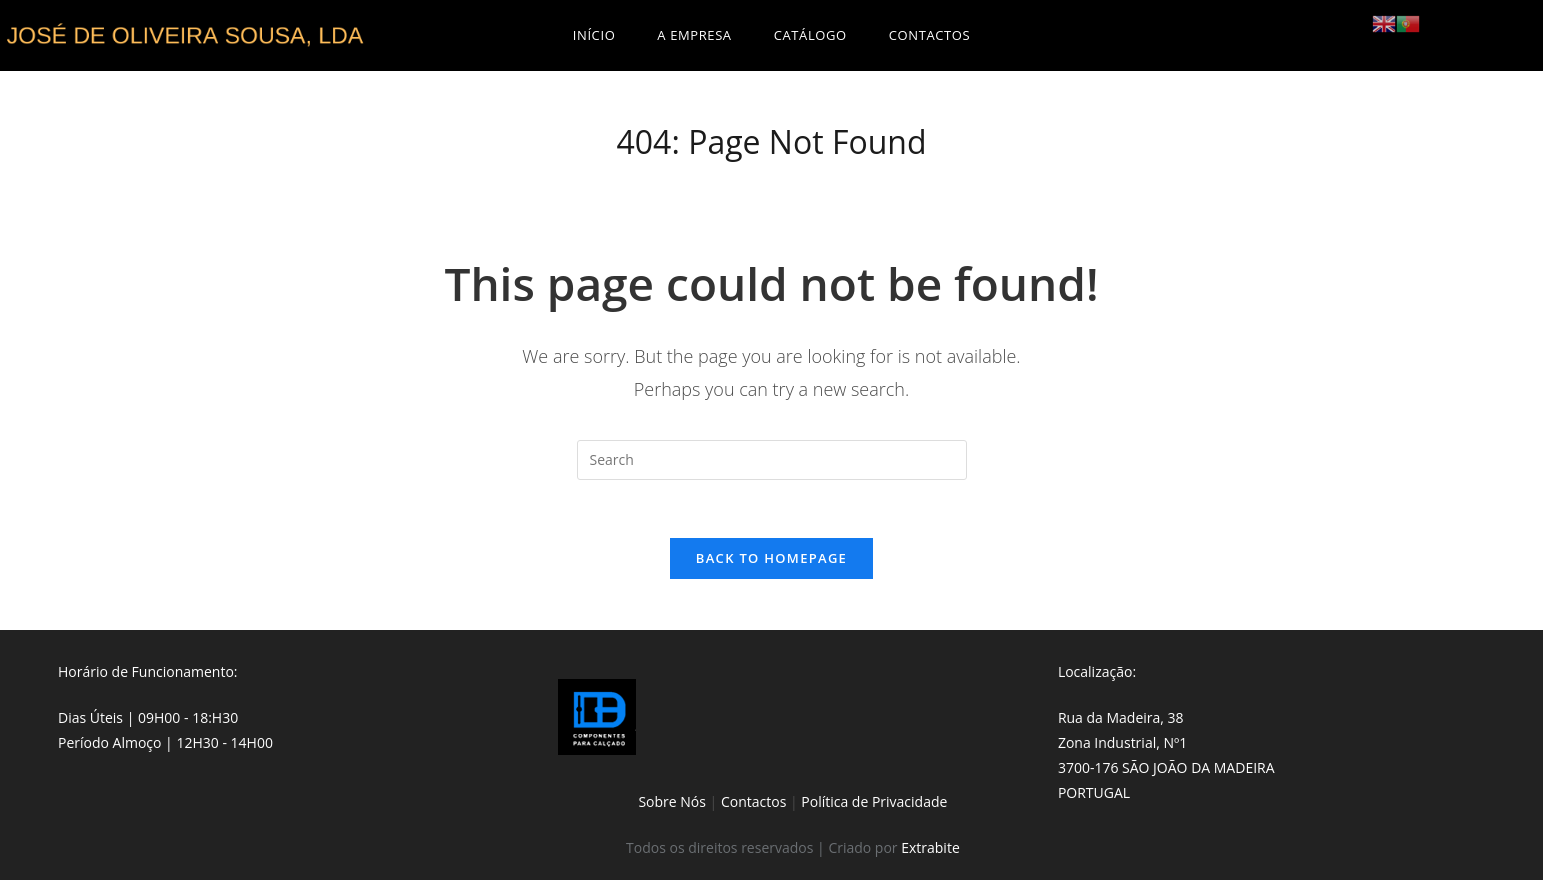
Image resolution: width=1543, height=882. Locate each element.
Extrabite (930, 849)
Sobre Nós (672, 804)
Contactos (753, 804)
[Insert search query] (772, 460)
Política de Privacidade (874, 804)
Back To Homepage (771, 561)
